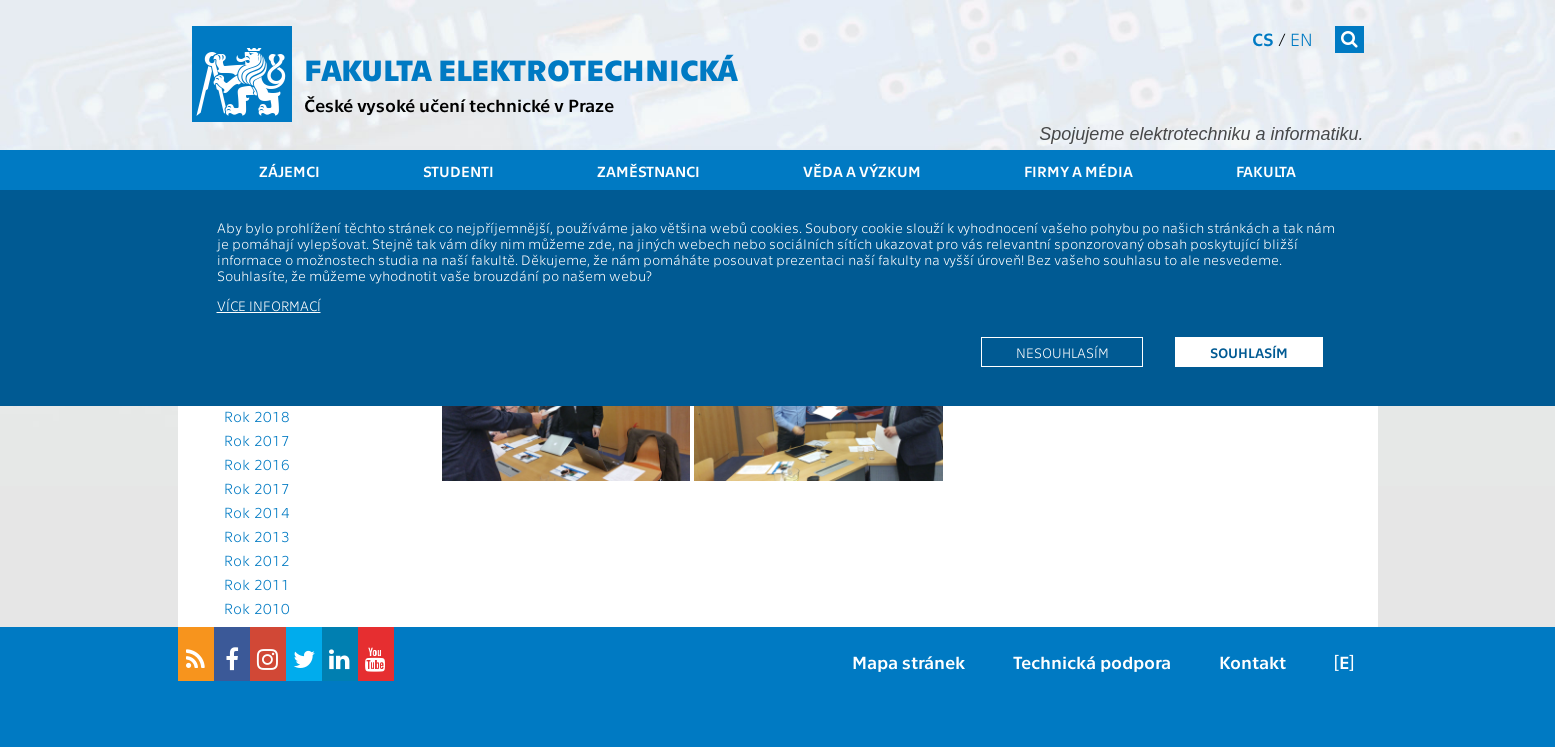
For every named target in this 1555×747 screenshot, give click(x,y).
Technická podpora (1092, 661)
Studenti (458, 171)
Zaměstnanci (648, 171)
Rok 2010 (257, 608)
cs (1263, 38)
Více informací (269, 305)
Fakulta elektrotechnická (521, 68)
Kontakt (1252, 661)
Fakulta (1266, 171)
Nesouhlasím (1062, 352)
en (1301, 38)
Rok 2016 (257, 464)
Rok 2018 (257, 416)
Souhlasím (1249, 352)
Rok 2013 (257, 536)
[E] (1344, 661)
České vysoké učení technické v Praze (459, 104)
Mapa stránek (908, 661)
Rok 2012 (257, 560)
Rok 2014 (257, 512)
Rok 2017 (257, 440)
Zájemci (289, 171)
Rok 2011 (257, 584)
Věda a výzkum (862, 171)
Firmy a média (1078, 171)
